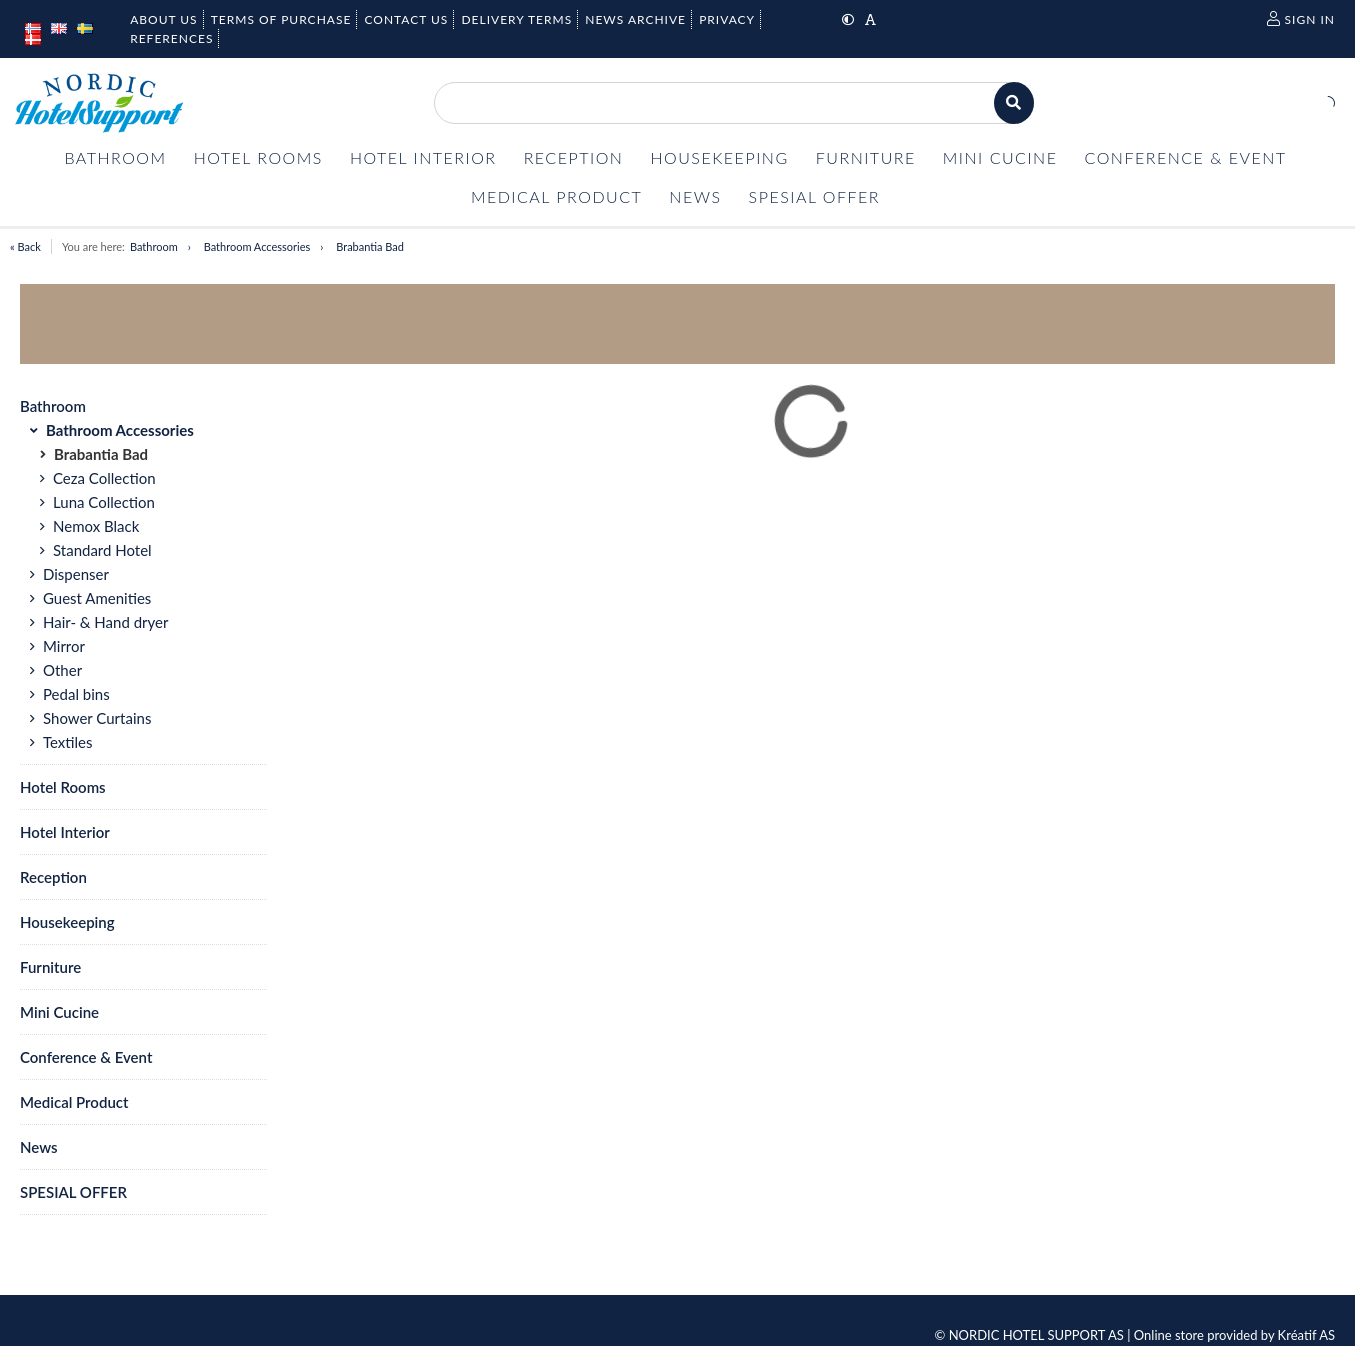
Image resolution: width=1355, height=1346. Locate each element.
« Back (25, 246)
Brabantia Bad (370, 246)
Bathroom (154, 246)
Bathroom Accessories (257, 246)
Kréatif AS (1306, 1335)
